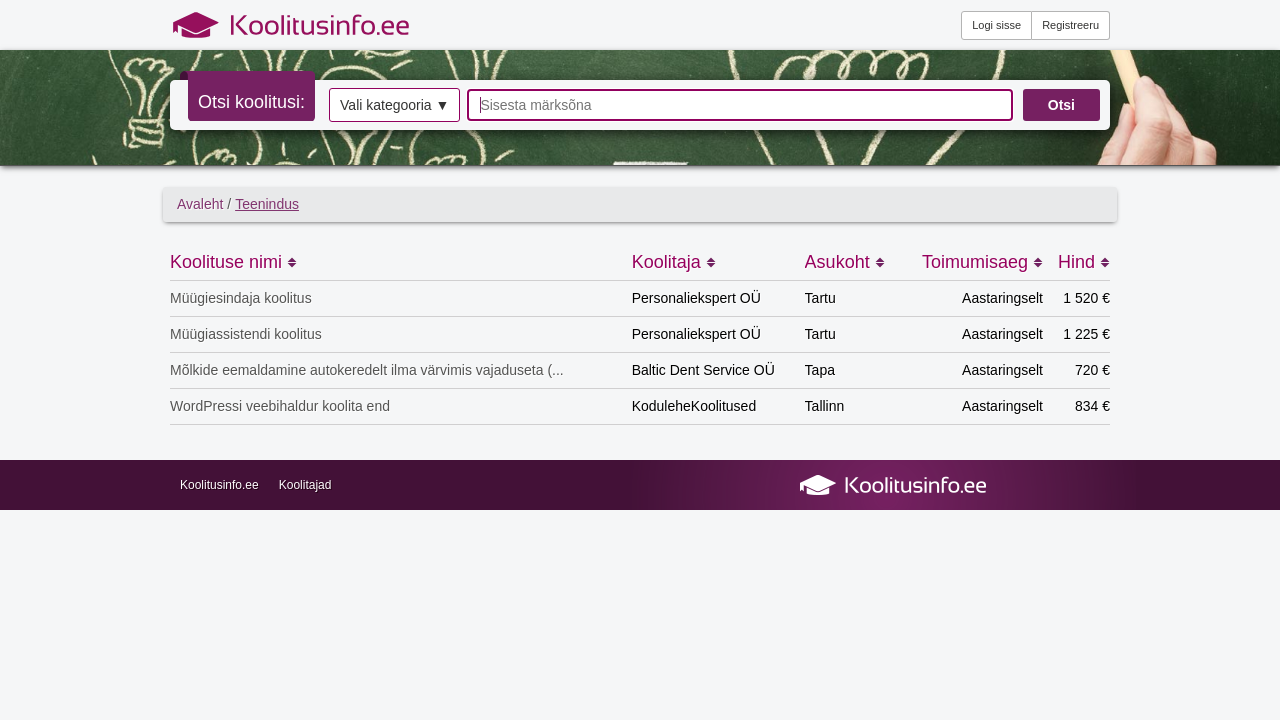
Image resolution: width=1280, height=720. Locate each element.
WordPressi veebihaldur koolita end (280, 406)
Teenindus (267, 204)
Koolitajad (305, 485)
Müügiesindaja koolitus (241, 298)
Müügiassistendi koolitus (246, 334)
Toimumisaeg (982, 262)
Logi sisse (996, 25)
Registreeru (1070, 25)
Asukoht (845, 262)
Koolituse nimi (233, 262)
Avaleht (200, 204)
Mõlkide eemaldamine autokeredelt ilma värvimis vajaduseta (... (367, 370)
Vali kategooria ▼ (394, 105)
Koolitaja (674, 262)
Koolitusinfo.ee (219, 485)
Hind (1084, 262)
